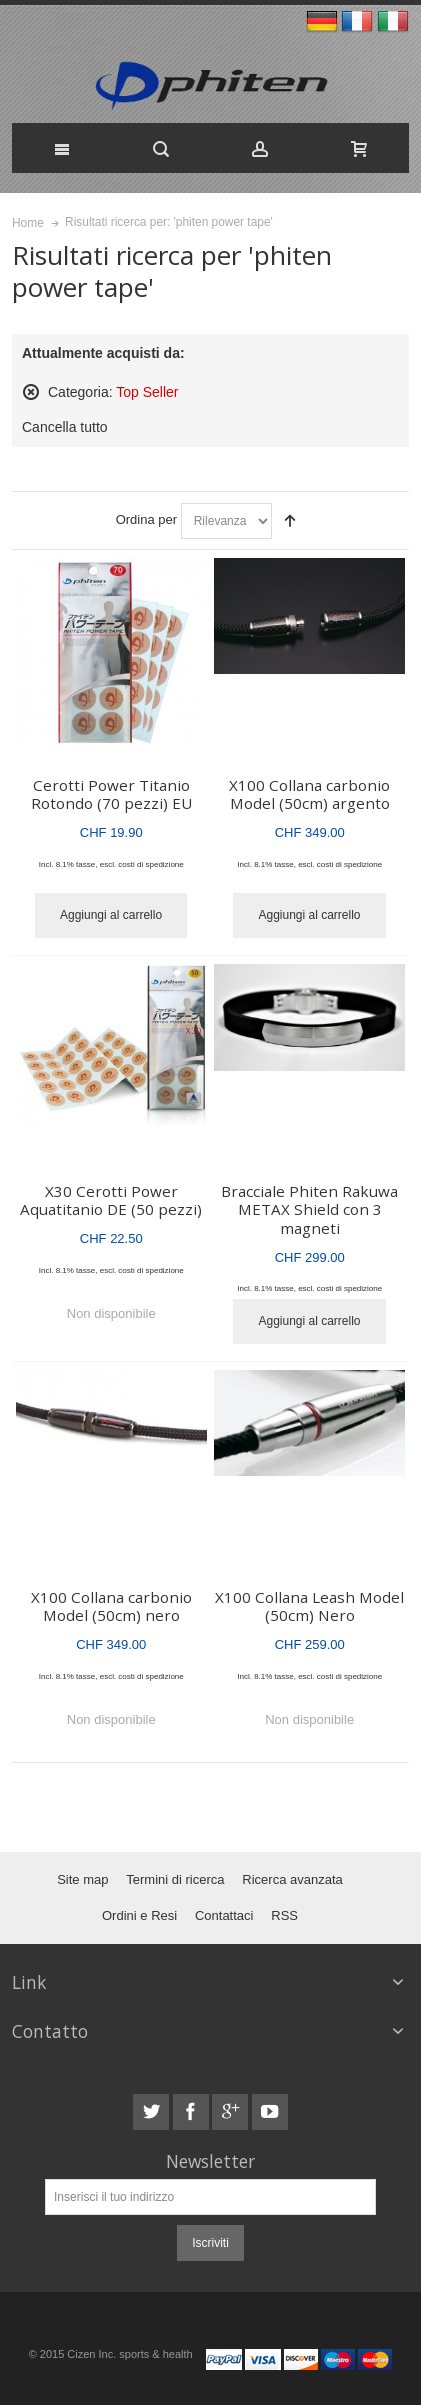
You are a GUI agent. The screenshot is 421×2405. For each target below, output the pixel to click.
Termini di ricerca (175, 1879)
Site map (82, 1879)
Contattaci (224, 1915)
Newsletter (210, 2161)
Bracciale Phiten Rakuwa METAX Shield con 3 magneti (309, 1209)
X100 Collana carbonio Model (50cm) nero (111, 1606)
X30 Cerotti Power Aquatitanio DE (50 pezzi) (111, 1200)
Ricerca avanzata (292, 1879)
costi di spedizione (150, 864)
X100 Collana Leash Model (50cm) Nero (309, 1606)
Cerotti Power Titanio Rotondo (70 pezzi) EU (111, 794)
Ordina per (146, 519)
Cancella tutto (65, 427)
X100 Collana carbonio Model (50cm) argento (309, 794)
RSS (284, 1915)
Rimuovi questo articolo (31, 392)
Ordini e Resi (139, 1915)
